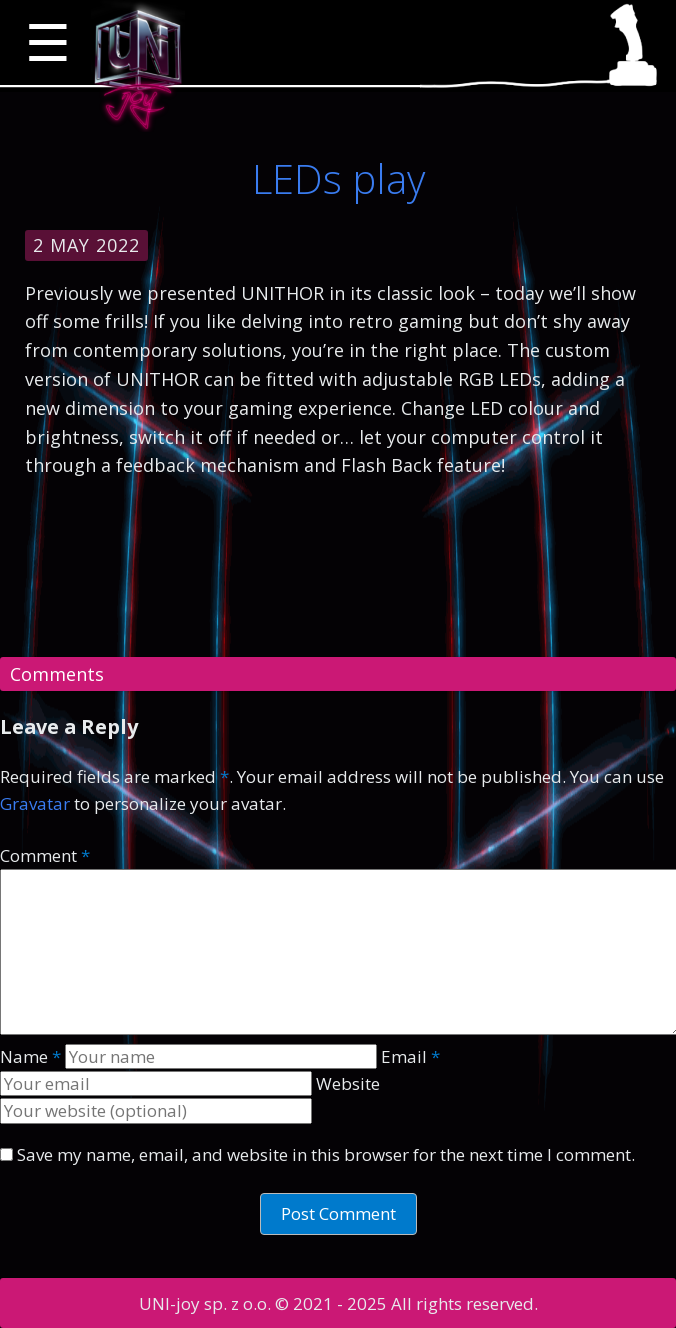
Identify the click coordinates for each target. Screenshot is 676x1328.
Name (30, 1056)
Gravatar (35, 803)
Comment (45, 855)
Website (348, 1083)
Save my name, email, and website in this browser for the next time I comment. (326, 1154)
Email (410, 1056)
